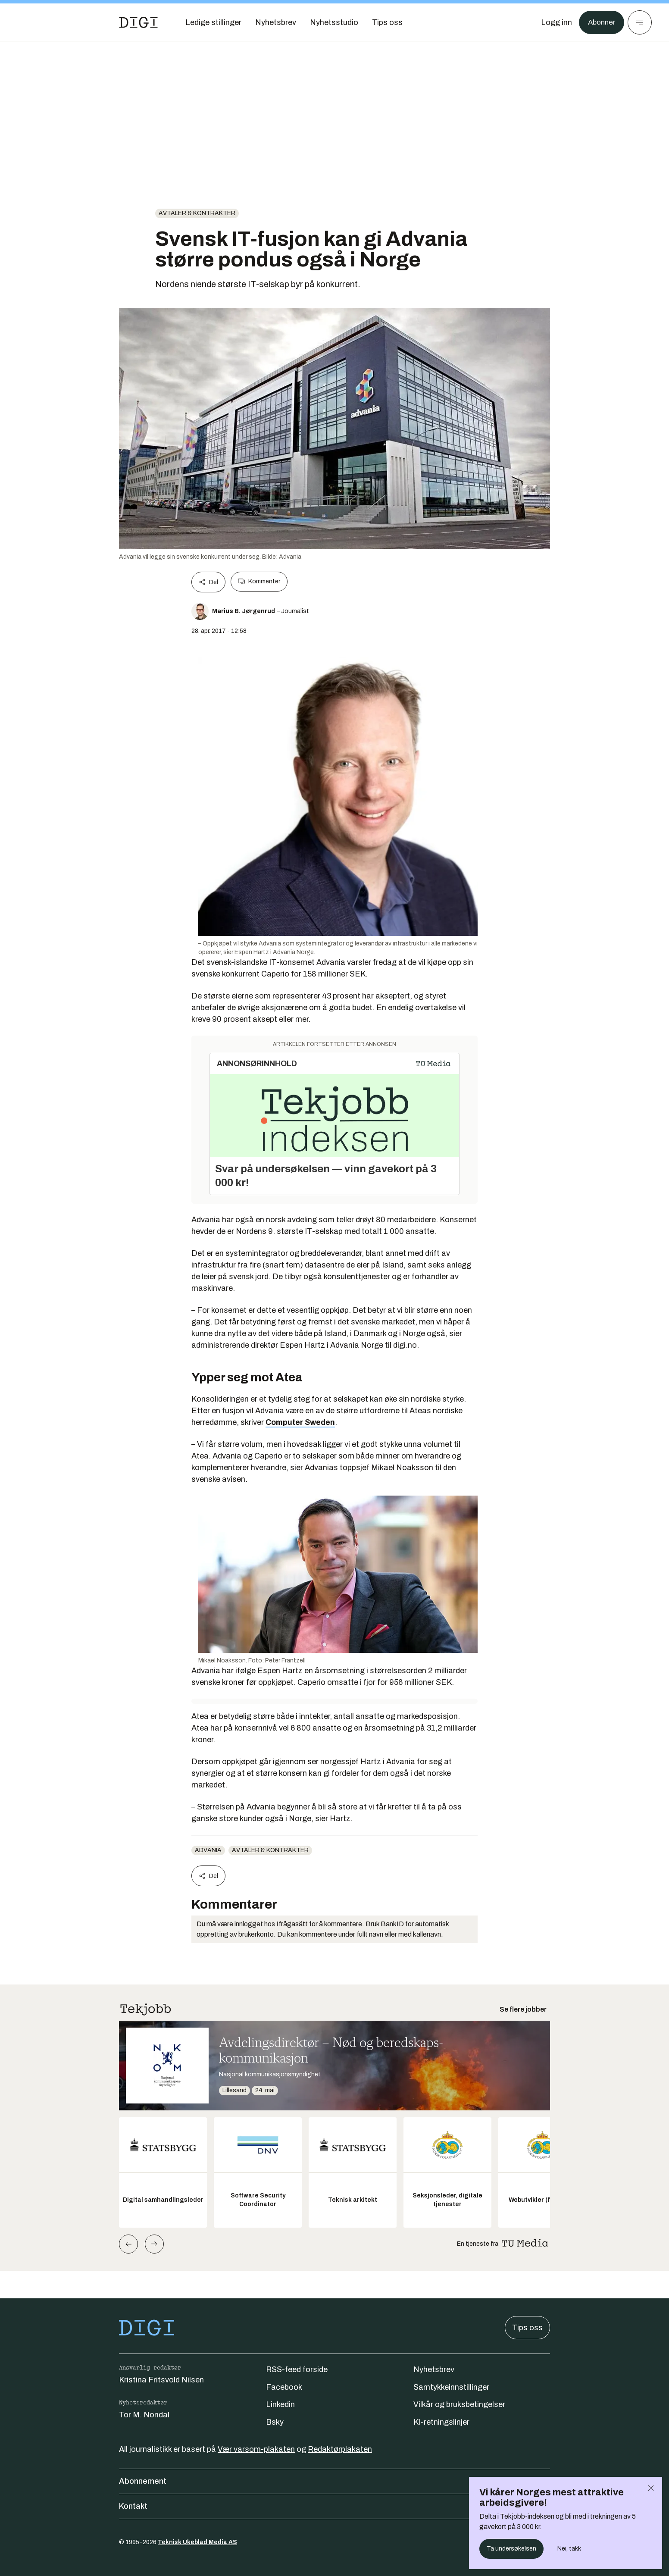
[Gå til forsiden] (138, 22)
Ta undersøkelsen (511, 2548)
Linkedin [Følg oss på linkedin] (280, 2404)
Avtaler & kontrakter (197, 213)
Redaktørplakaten (340, 2449)
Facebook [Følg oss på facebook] (284, 2387)
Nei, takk (569, 2548)
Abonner (600, 22)
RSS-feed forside (297, 2369)
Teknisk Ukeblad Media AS (197, 2542)
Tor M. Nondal (144, 2414)
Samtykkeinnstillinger (451, 2387)
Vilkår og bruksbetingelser (459, 2404)
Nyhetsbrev (433, 2369)
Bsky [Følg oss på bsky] (275, 2422)
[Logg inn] (553, 22)
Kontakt (334, 2506)
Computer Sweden (300, 1422)
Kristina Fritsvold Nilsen (161, 2380)
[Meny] (640, 22)
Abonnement (334, 2481)
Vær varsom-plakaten (256, 2449)
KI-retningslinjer (441, 2422)
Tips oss (527, 2327)
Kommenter (259, 581)
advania (208, 1850)
